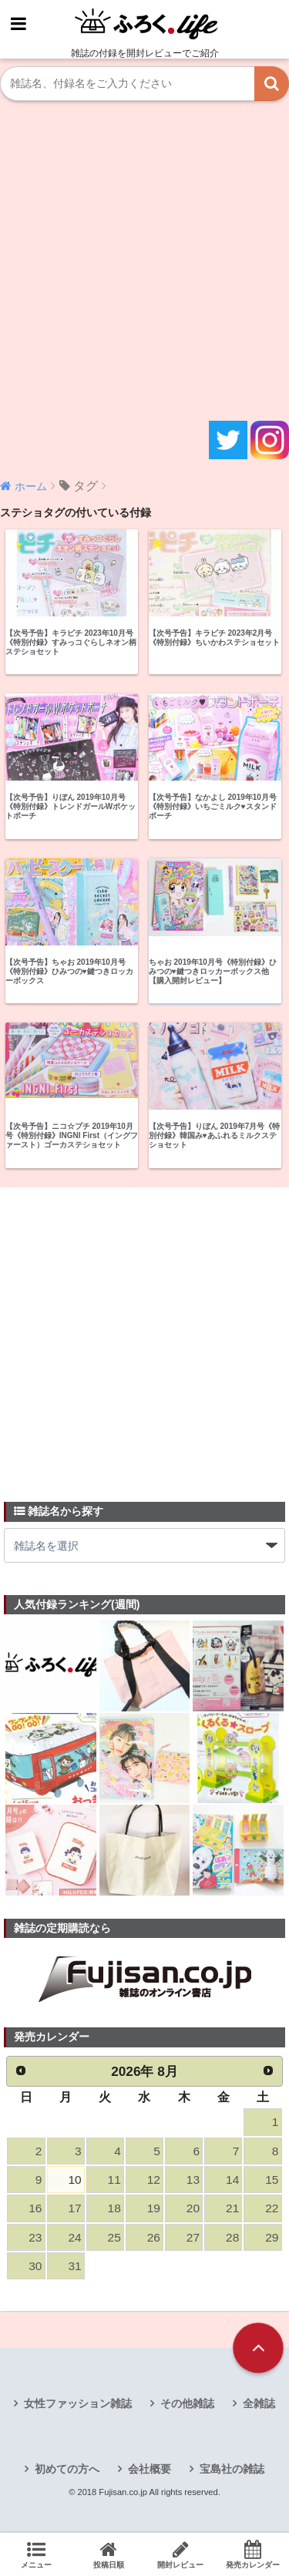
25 (114, 2237)
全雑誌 (259, 2403)
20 (193, 2208)
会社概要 (149, 2469)
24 (74, 2237)
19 (153, 2208)
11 (114, 2179)
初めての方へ (67, 2469)
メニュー (36, 2554)
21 (232, 2208)
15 (271, 2179)
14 (232, 2179)
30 (35, 2265)
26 (153, 2237)
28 (232, 2237)
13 (193, 2179)
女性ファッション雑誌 (78, 2403)
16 (35, 2208)
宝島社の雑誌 (232, 2469)
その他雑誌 (187, 2403)
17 (74, 2208)
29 (271, 2237)
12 (153, 2179)
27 (193, 2237)
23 (35, 2237)
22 (271, 2208)
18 (114, 2208)
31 (74, 2265)
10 (74, 2179)
